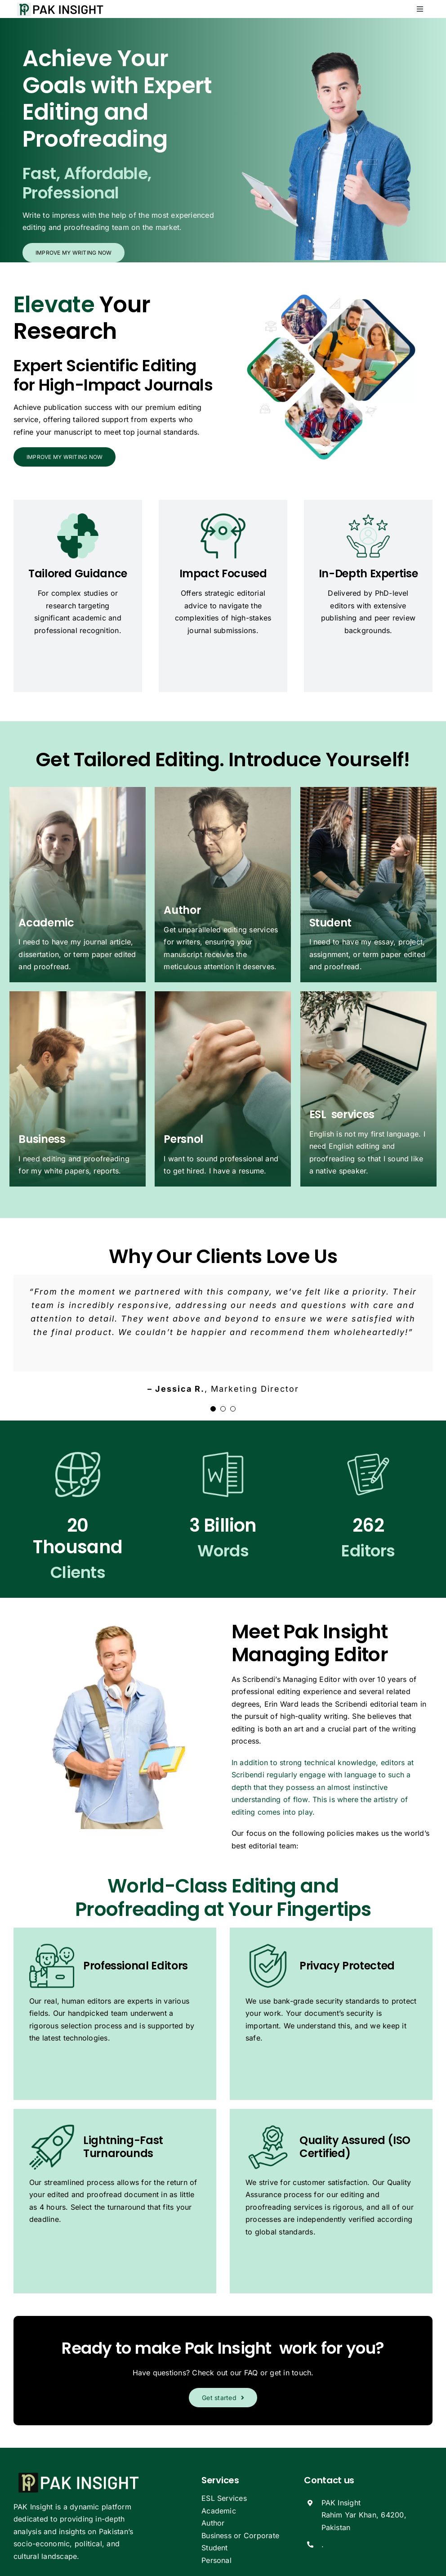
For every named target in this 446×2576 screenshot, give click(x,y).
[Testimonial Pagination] (213, 1409)
